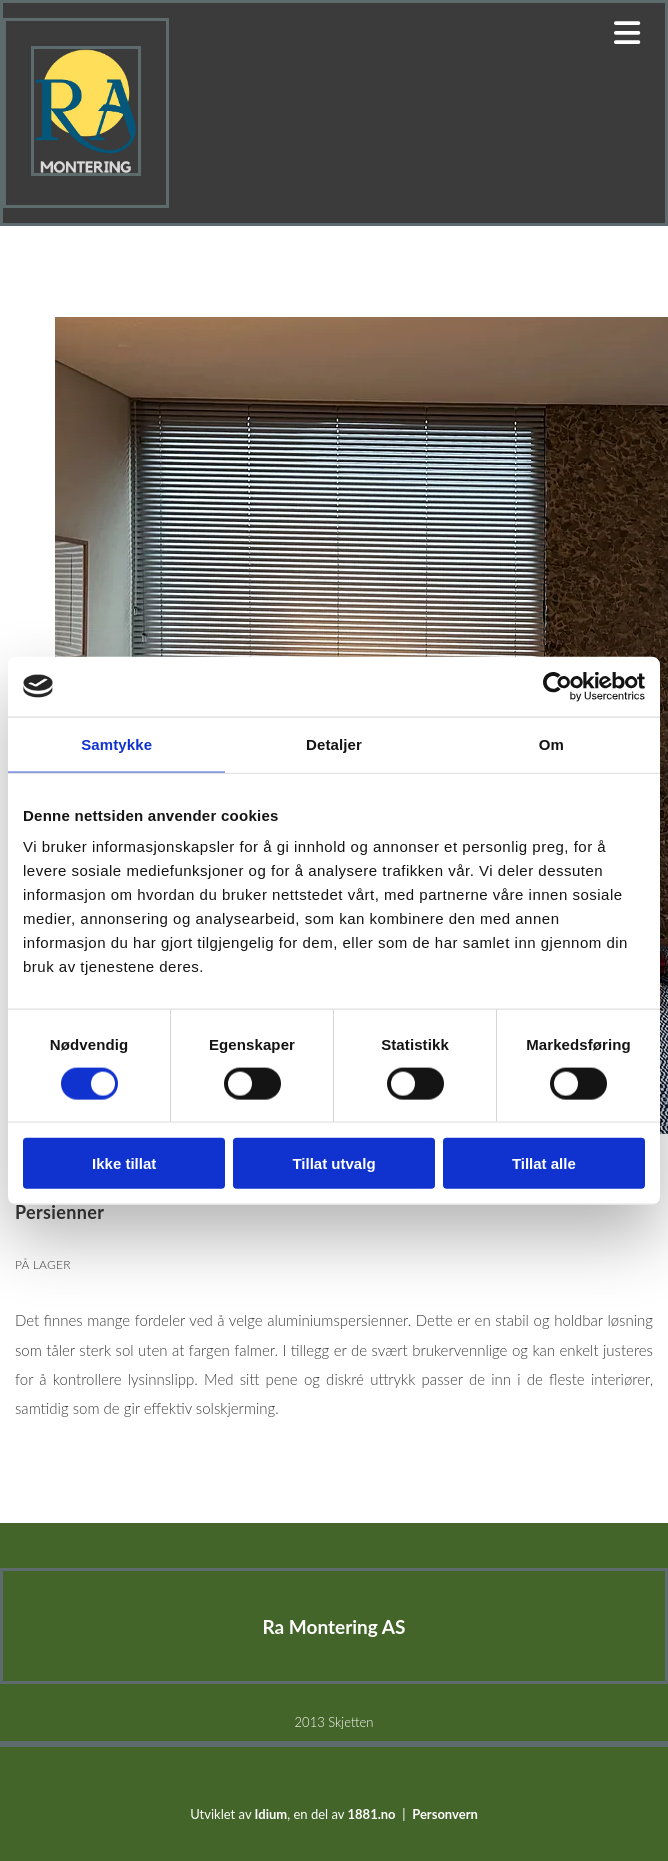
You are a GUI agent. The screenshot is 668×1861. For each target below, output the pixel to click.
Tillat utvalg (333, 1163)
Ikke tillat (124, 1163)
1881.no (372, 1814)
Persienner (74, 1439)
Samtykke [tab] (116, 743)
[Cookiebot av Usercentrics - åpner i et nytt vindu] (557, 686)
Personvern (445, 1814)
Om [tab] (551, 743)
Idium (271, 1814)
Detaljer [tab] (334, 743)
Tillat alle (544, 1163)
